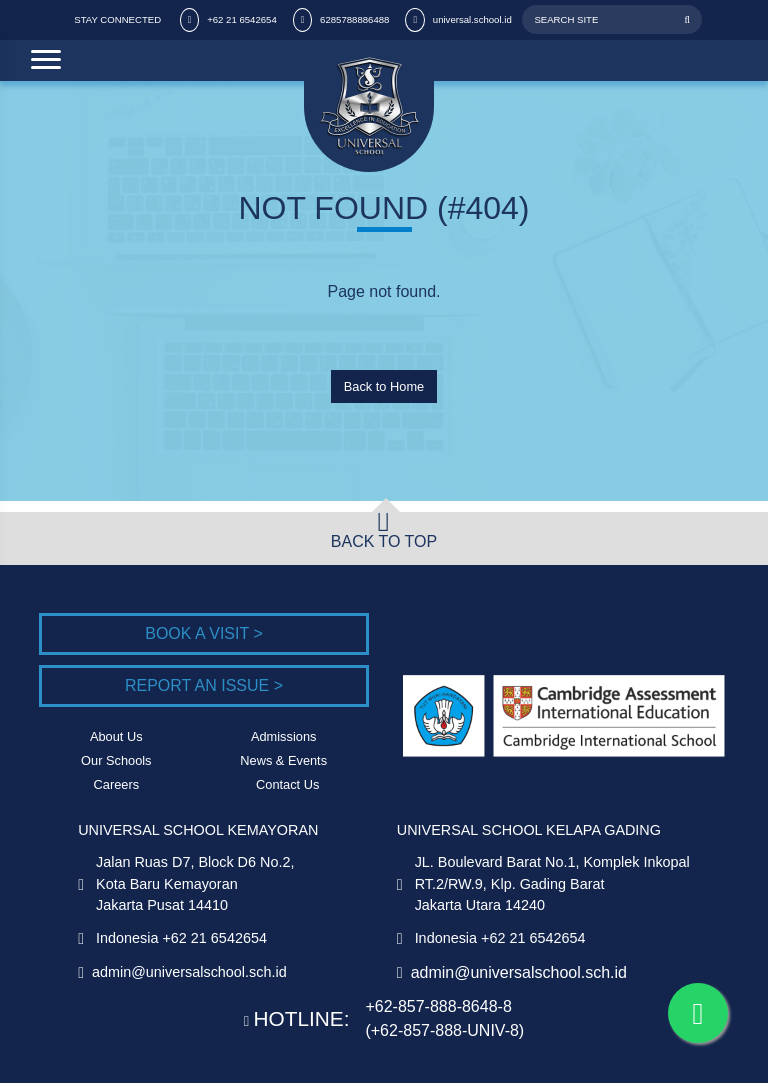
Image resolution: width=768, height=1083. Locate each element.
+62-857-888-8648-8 (438, 1006)
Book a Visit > (204, 633)
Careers (117, 784)
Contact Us (287, 784)
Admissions (283, 736)
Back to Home (384, 386)
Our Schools (116, 760)
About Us (116, 736)
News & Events (283, 760)
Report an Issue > (204, 685)
